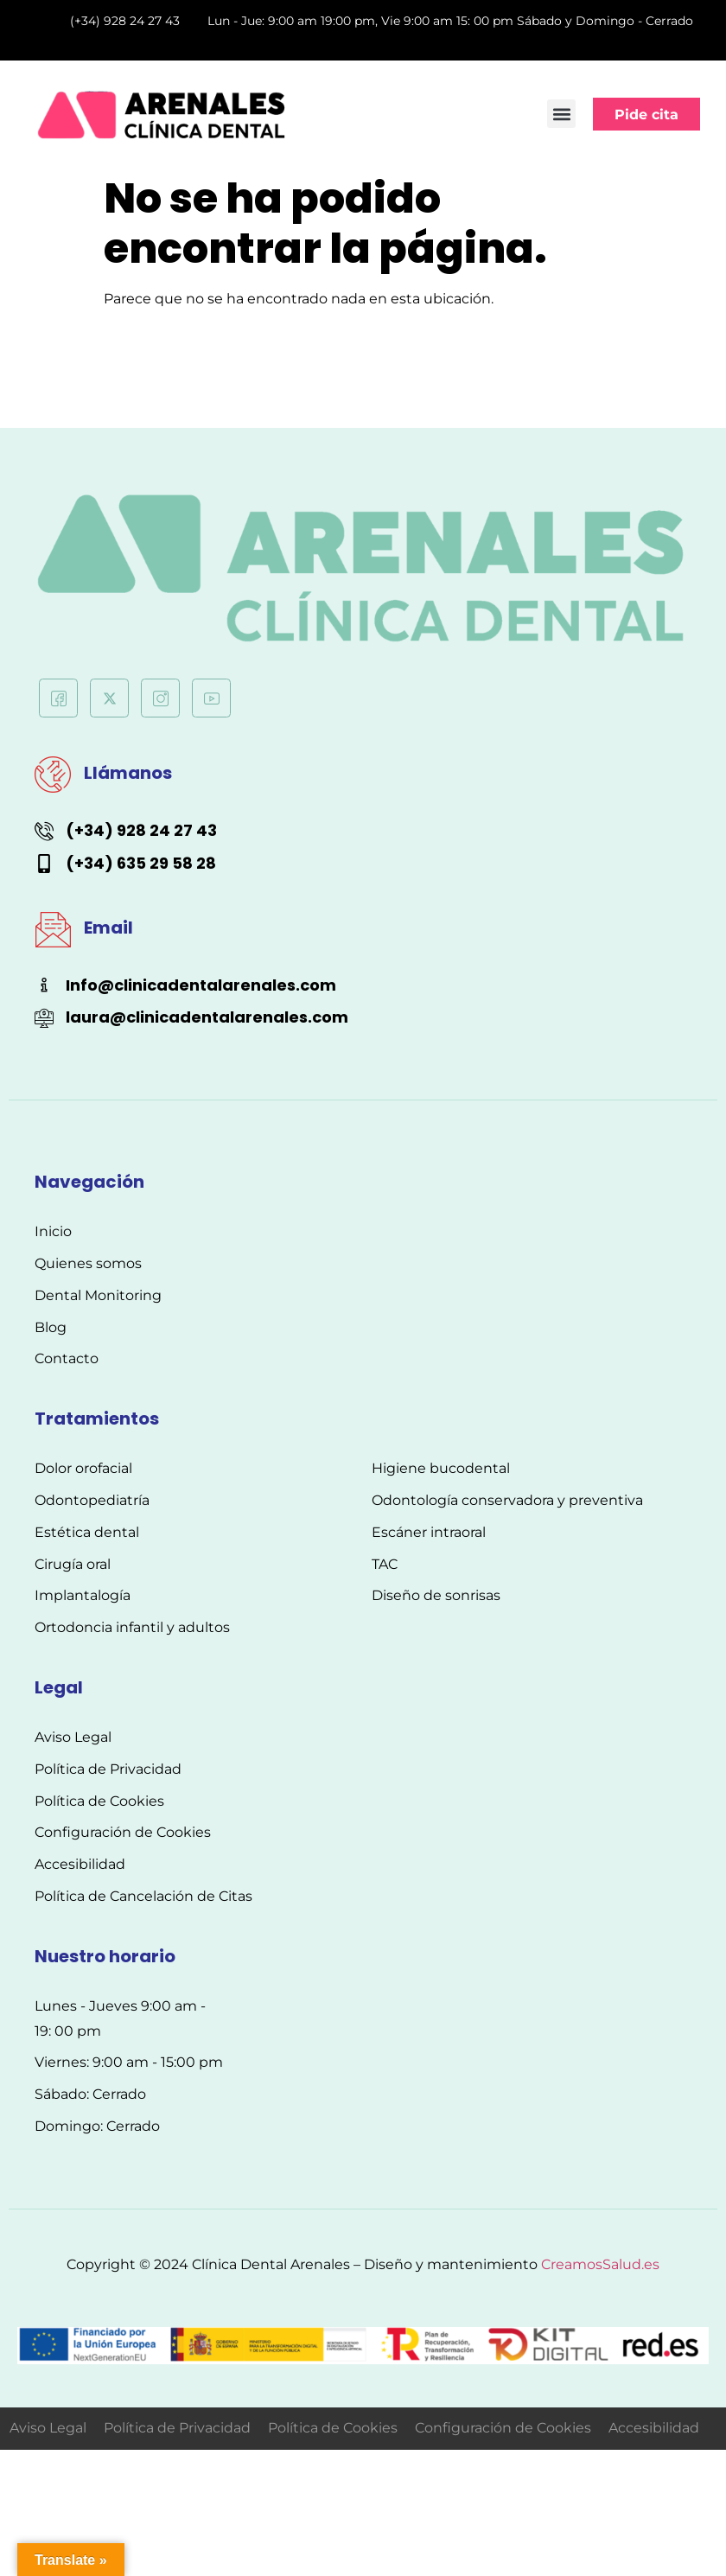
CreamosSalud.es (600, 2264)
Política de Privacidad (177, 2428)
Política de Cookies (333, 2428)
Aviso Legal (48, 2428)
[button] (561, 113)
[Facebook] (58, 698)
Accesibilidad (653, 2428)
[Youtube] (211, 698)
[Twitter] (109, 698)
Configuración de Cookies (503, 2428)
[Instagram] (160, 698)
